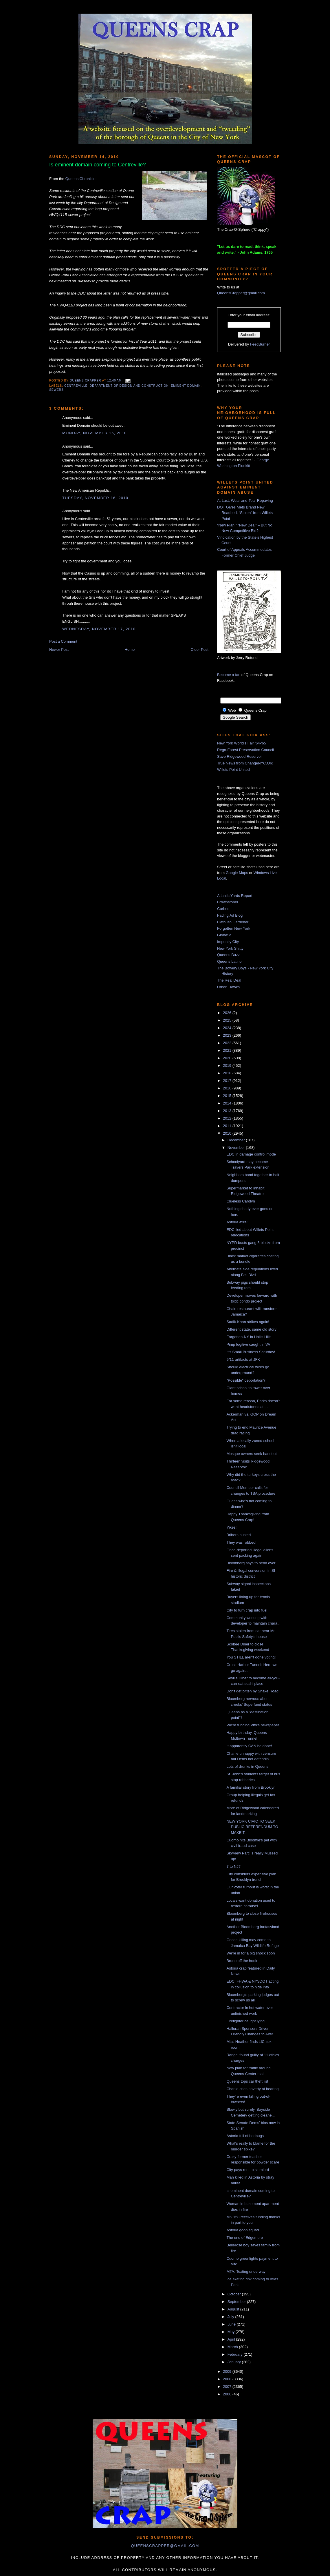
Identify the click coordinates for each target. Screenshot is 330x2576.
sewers (56, 389)
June (232, 2324)
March (233, 2347)
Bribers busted (238, 1535)
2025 (227, 1020)
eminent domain (186, 385)
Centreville (75, 385)
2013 (227, 1111)
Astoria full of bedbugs (245, 2136)
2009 (227, 2371)
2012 (227, 1118)
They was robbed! (241, 1542)
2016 (227, 1088)
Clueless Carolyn (240, 1201)
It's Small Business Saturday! (250, 1352)
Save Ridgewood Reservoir (240, 756)
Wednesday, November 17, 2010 (98, 629)
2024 (227, 1028)
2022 (227, 1043)
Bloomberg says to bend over (250, 1563)
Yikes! (231, 1527)
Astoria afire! (237, 1222)
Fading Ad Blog (230, 915)
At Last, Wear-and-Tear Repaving (245, 500)
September (237, 2301)
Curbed (223, 908)
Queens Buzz (228, 955)
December (237, 1140)
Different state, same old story (251, 1329)
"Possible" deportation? (245, 1380)
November (237, 1147)
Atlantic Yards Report (234, 895)
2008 (227, 2379)
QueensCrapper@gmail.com (241, 293)
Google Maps (237, 873)
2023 (227, 1035)
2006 (227, 2394)
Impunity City (228, 942)
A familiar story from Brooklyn (250, 1787)
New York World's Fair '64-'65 (241, 743)
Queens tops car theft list (247, 2081)
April (232, 2339)
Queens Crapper (86, 380)
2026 (227, 1013)
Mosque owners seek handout (251, 1454)
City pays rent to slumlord (247, 2170)
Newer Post (59, 649)
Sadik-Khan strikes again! (247, 1322)
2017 (227, 1080)
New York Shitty (230, 948)
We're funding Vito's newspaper (252, 1725)
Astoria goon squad (242, 2230)
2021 (227, 1050)
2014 (227, 1103)
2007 (227, 2386)
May (232, 2332)
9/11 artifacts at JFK (243, 1359)
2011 (227, 1126)
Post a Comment (63, 641)
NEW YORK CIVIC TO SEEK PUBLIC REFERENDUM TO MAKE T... (252, 1827)
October (235, 2294)
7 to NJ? (233, 1866)
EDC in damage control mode (251, 1154)
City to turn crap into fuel (246, 1610)
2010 (227, 1133)
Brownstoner (227, 902)
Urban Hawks (228, 987)
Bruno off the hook (241, 1961)
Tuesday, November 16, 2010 (95, 498)
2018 (227, 1073)
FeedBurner (260, 344)
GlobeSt (224, 935)
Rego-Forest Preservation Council (245, 750)
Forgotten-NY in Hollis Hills (248, 1337)
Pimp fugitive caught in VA (248, 1344)
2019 (227, 1065)
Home (130, 649)
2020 (227, 1058)
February (236, 2354)
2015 (227, 1095)
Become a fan (228, 675)
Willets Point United (233, 769)
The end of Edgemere (244, 2237)
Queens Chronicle (80, 179)
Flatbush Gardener (232, 922)
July (231, 2317)
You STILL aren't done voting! (251, 1657)
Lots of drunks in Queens (247, 1766)
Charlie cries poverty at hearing (252, 2089)
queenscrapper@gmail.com (165, 2546)
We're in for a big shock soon (250, 1953)
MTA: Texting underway (245, 2271)
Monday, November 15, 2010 (94, 433)
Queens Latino (229, 961)
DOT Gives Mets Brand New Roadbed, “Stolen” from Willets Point (245, 513)
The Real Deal (229, 980)
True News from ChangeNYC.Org (245, 763)
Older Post (199, 649)
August (234, 2309)
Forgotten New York (233, 928)
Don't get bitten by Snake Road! (252, 1691)
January (235, 2362)
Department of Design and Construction (129, 385)
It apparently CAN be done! (249, 1746)
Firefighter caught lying (245, 2021)
